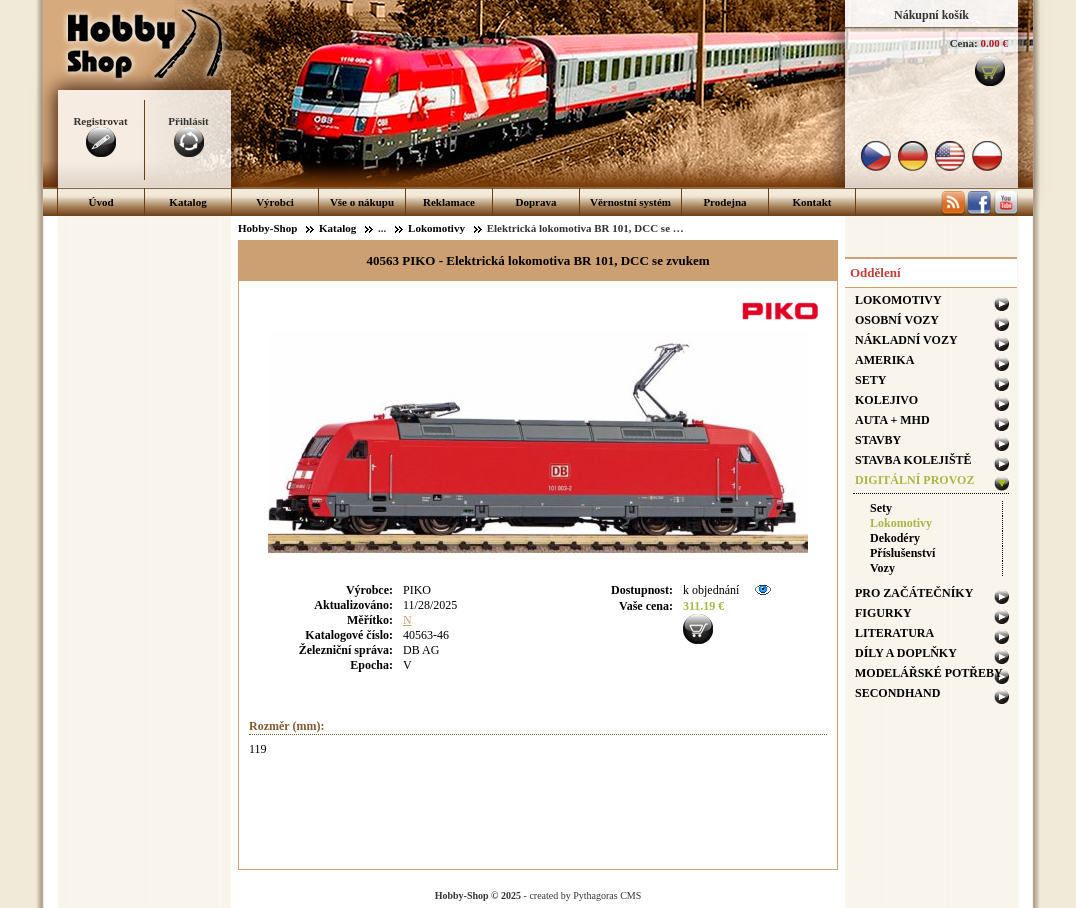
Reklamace (449, 202)
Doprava (536, 202)
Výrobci (275, 202)
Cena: (964, 43)
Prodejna (724, 202)
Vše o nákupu (362, 202)
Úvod (100, 202)
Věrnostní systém (630, 202)
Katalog (187, 202)
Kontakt (811, 202)
